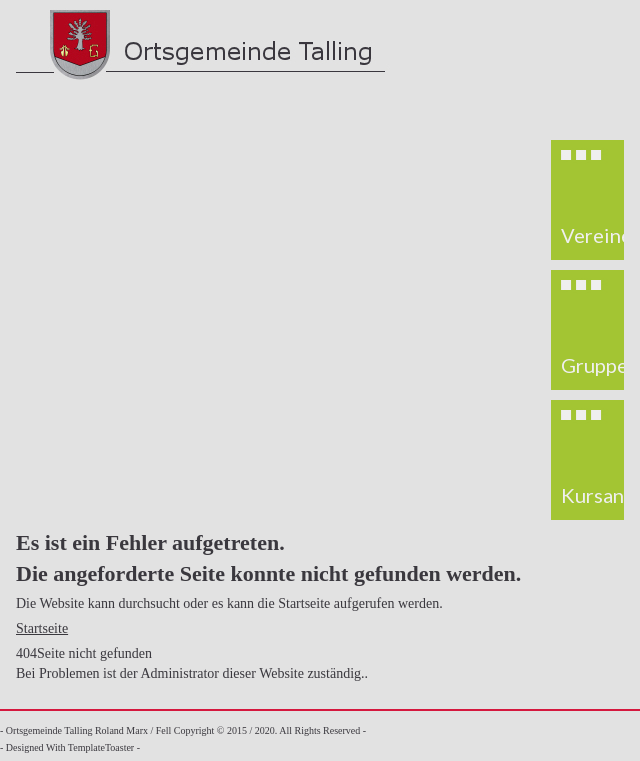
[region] (587, 330)
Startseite (42, 628)
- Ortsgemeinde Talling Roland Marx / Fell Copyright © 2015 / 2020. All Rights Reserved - (183, 730)
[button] (588, 200)
